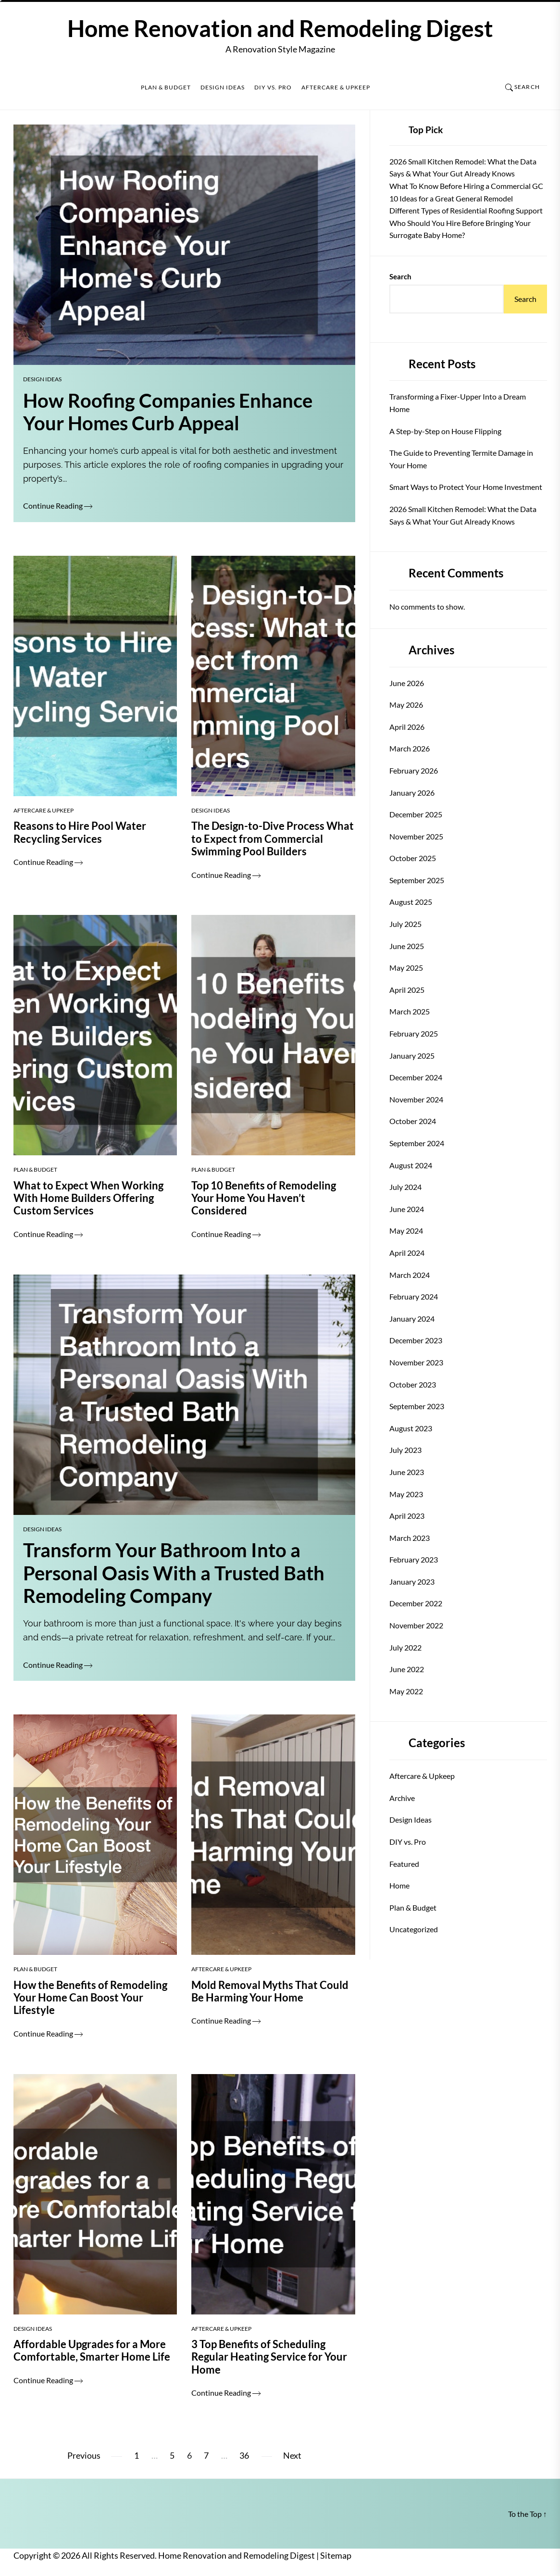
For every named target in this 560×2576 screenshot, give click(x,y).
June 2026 (406, 683)
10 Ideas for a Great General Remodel (451, 198)
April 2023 (406, 1515)
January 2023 (412, 1581)
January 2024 (412, 1318)
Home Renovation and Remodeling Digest (280, 28)
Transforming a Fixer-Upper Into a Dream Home (457, 402)
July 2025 (405, 923)
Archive (402, 1797)
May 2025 (406, 967)
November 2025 (416, 836)
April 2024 (406, 1252)
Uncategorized (413, 1929)
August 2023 (410, 1428)
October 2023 (412, 1384)
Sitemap (335, 2556)
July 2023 (405, 1449)
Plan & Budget (166, 87)
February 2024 (413, 1296)
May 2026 (406, 704)
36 (244, 2456)
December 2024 (415, 1077)
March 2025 (409, 1011)
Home (399, 1885)
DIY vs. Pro (273, 87)
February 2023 (413, 1559)
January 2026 (412, 792)
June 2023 (406, 1471)
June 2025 (406, 945)
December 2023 (415, 1340)
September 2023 (416, 1406)
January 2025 (412, 1055)
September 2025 (416, 880)
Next (292, 2456)
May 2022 (406, 1691)
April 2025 (406, 989)
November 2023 (416, 1362)
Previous (83, 2456)
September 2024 (416, 1143)
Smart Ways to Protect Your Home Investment (465, 486)
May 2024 (406, 1230)
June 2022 (406, 1669)
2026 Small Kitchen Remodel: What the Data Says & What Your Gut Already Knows (462, 515)
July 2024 (405, 1186)
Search (400, 276)
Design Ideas (222, 87)
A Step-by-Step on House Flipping (445, 431)
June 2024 (406, 1208)
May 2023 (406, 1494)
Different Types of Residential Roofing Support (466, 210)
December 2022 (415, 1603)
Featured (404, 1863)
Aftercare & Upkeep (335, 87)
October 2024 (412, 1120)
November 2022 (416, 1625)
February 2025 (413, 1033)
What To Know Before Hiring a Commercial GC (466, 185)
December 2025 (415, 814)
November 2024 (416, 1099)
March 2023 (409, 1537)
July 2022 (405, 1647)
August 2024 (410, 1165)
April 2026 (406, 726)
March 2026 (409, 748)
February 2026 (413, 770)
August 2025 (410, 901)
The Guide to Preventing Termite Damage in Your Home (461, 459)
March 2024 (409, 1274)
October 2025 (412, 858)
